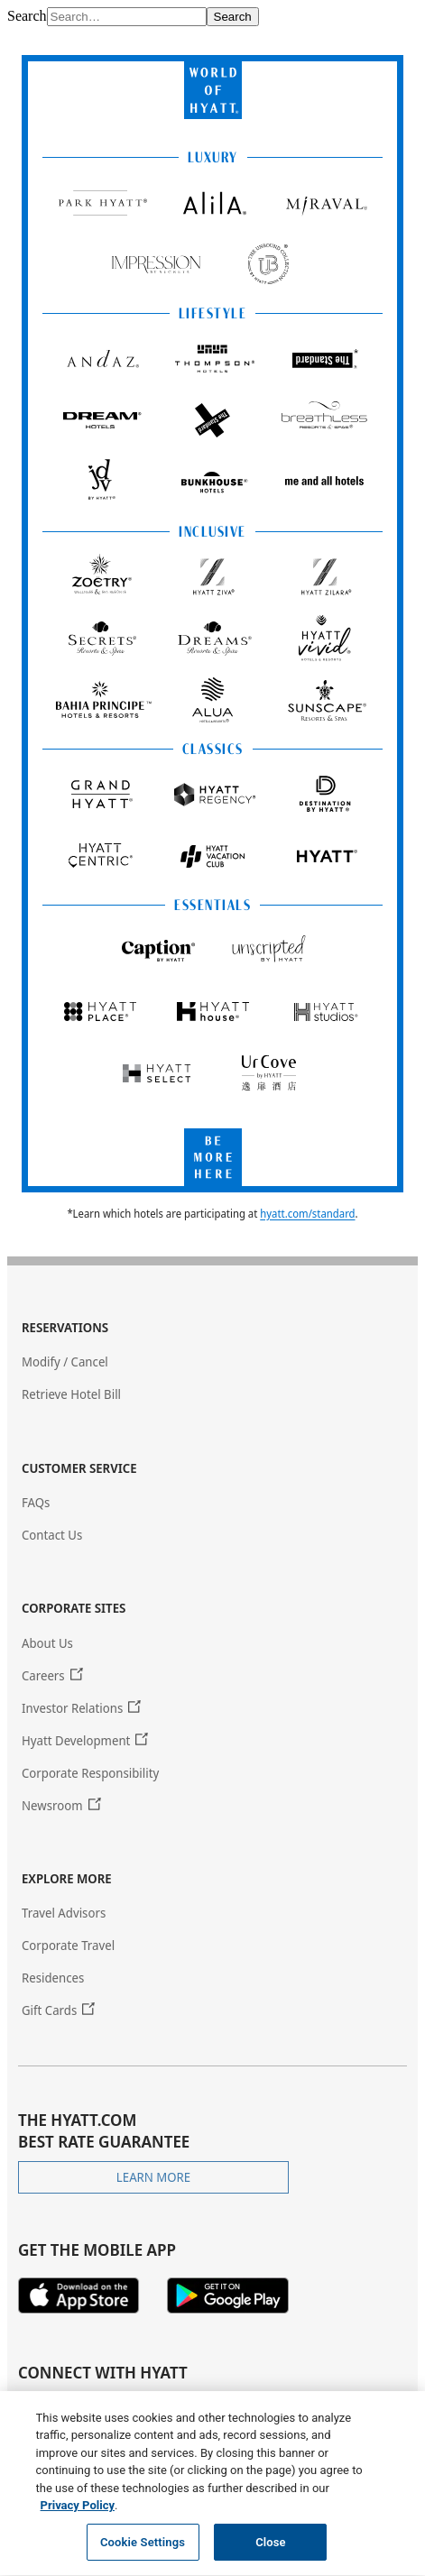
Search (27, 15)
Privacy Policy (78, 2515)
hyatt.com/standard (307, 1213)
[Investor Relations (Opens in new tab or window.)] (81, 1707)
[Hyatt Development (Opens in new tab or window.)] (85, 1740)
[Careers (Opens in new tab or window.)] (52, 1675)
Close (270, 2552)
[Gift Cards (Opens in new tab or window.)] (58, 2010)
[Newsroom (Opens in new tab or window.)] (61, 1805)
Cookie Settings (142, 2552)
